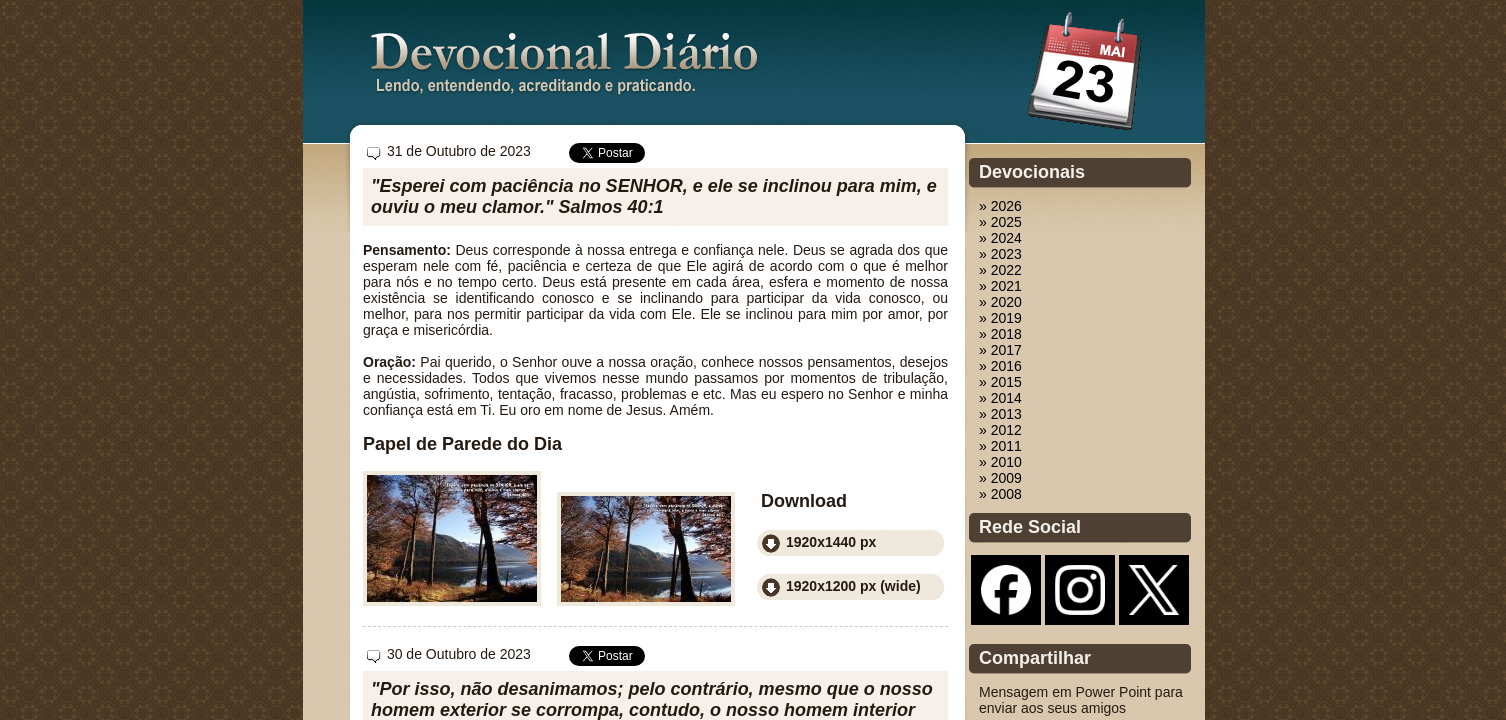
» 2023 (1000, 254)
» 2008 (1000, 494)
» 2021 (1000, 286)
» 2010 (1000, 462)
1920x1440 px (831, 542)
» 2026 (1000, 206)
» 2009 (1000, 478)
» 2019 (1000, 318)
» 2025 (1000, 222)
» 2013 (1000, 414)
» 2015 (1000, 382)
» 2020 (1000, 302)
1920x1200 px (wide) (853, 586)
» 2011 (1000, 446)
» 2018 (1000, 334)
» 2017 (1000, 350)
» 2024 (1000, 238)
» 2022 (1000, 270)
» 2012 (1000, 430)
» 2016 (1000, 366)
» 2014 (1000, 398)
